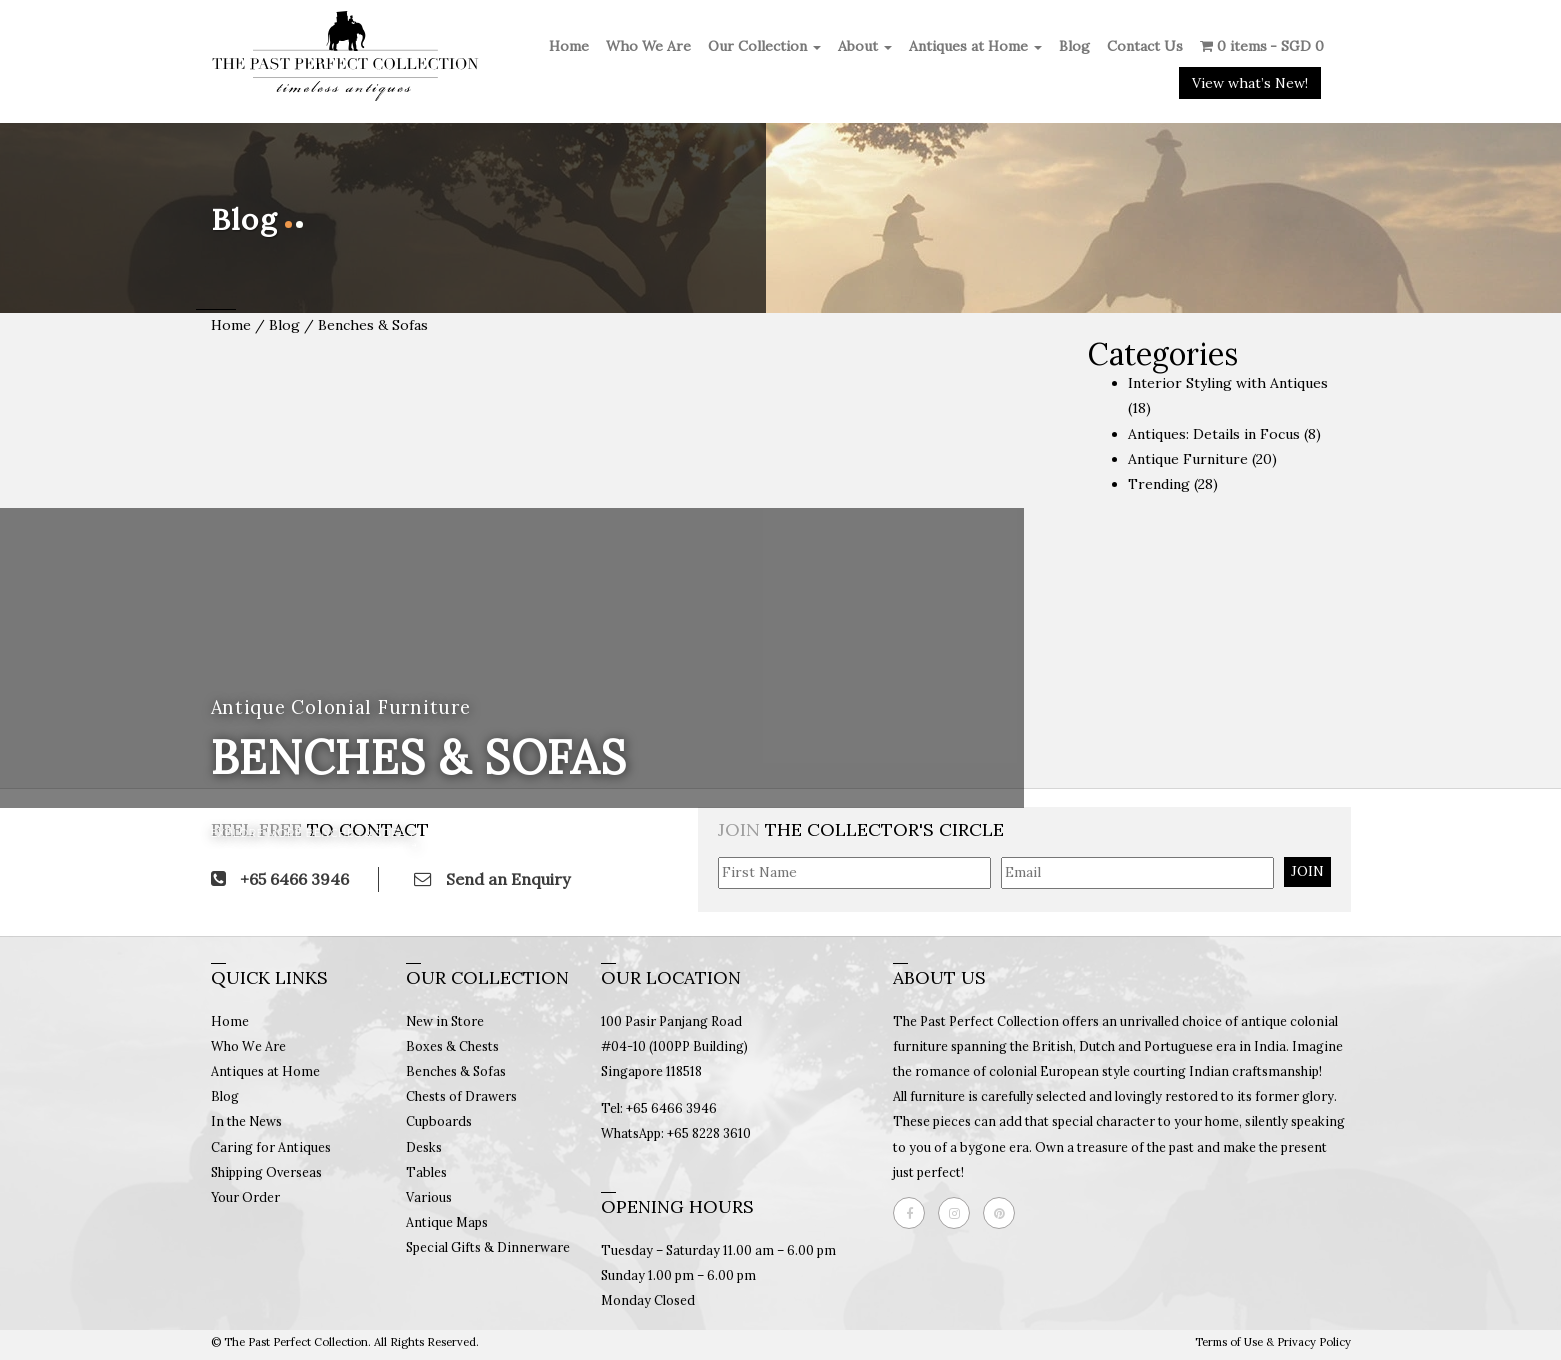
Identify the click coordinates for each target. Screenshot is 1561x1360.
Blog (1074, 46)
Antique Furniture (1188, 459)
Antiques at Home (975, 46)
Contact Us (1145, 46)
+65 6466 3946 (280, 879)
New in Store (445, 1021)
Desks (424, 1147)
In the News (246, 1121)
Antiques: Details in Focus (1214, 434)
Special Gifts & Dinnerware (488, 1247)
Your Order (245, 1197)
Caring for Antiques (271, 1147)
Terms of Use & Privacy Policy (1273, 1342)
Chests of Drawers (461, 1096)
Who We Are (648, 46)
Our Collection (764, 46)
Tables (426, 1172)
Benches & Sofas (456, 1071)
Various (429, 1197)
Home (569, 46)
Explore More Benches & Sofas (312, 833)
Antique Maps (447, 1222)
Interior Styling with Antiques (1228, 383)
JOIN (1307, 871)
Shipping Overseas (266, 1172)
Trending (1159, 484)
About (865, 46)
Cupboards (439, 1121)
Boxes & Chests (452, 1046)
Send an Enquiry (492, 879)
